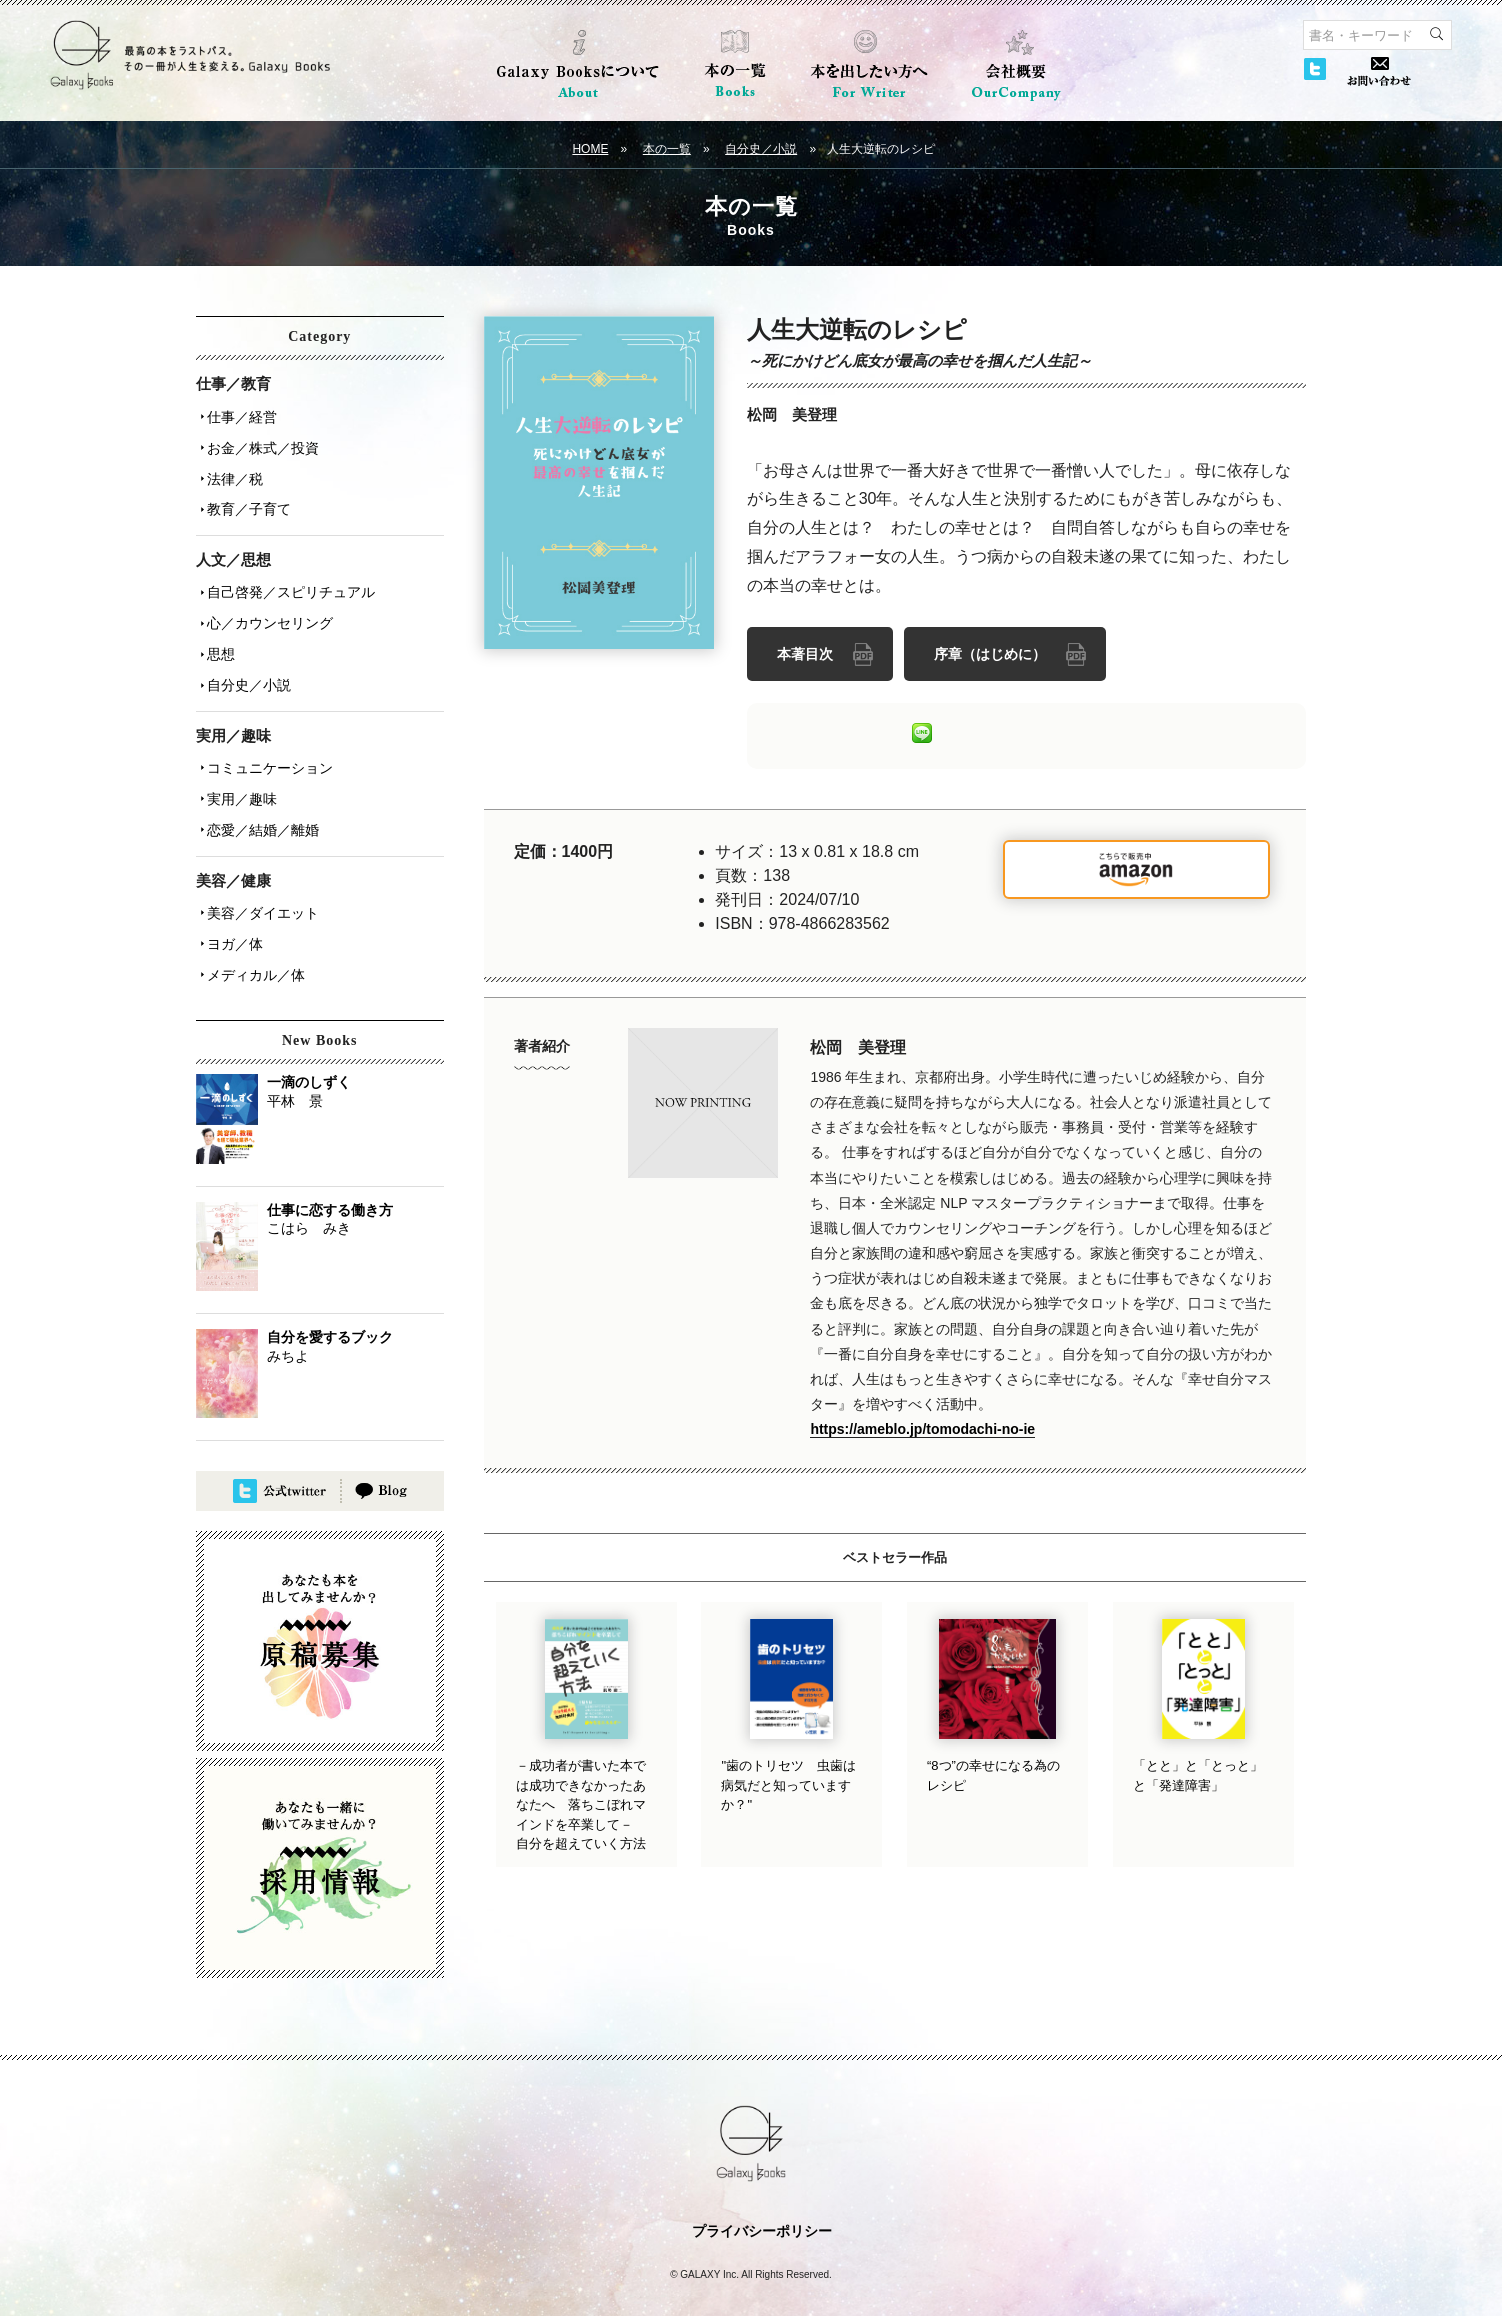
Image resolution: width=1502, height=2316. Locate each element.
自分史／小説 (761, 149)
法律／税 (232, 471)
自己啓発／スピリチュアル (288, 579)
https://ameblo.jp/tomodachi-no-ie (922, 1426)
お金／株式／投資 (260, 443)
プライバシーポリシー (762, 2190)
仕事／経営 (239, 415)
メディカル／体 (253, 935)
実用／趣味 (239, 771)
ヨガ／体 (232, 907)
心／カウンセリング (267, 607)
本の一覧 (667, 149)
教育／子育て (246, 499)
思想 (218, 635)
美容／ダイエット (260, 879)
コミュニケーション (267, 743)
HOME (590, 149)
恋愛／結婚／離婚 (260, 799)
